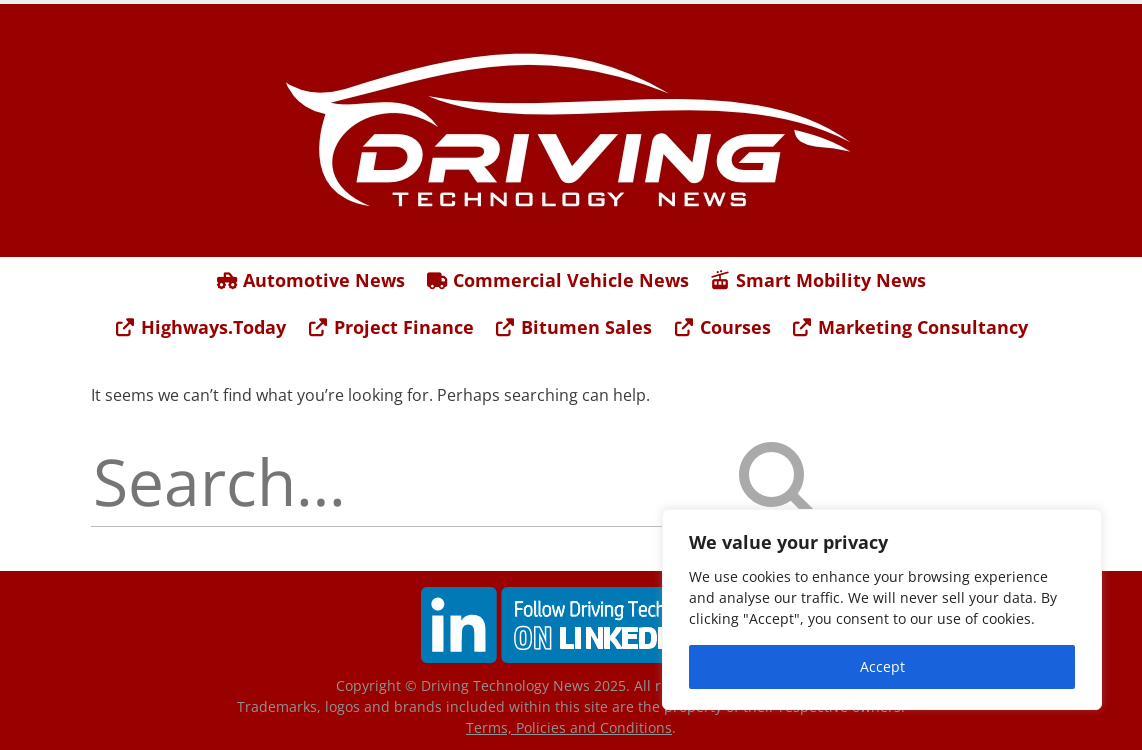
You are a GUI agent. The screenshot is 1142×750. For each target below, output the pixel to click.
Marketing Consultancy (910, 327)
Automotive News (311, 280)
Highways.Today (200, 327)
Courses (721, 327)
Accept (882, 666)
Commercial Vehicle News (557, 280)
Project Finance (390, 327)
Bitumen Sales (573, 327)
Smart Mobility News (818, 280)
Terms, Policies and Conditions (569, 727)
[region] (882, 609)
